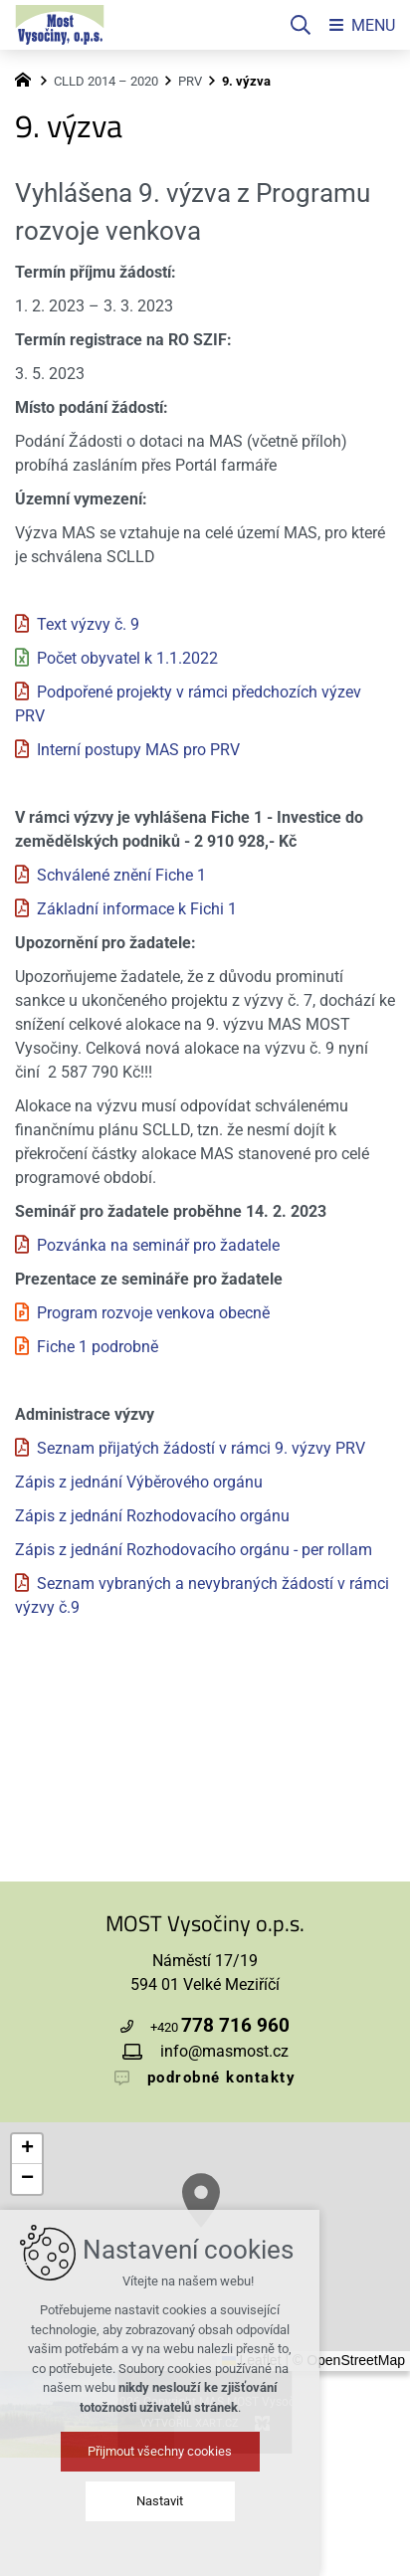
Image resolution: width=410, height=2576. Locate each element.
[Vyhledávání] (300, 25)
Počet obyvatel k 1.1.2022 (127, 658)
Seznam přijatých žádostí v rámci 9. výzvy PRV (201, 1448)
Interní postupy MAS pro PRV (138, 749)
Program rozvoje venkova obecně (153, 1312)
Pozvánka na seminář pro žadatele (158, 1245)
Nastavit (205, 2500)
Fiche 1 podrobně (97, 1346)
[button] (27, 2149)
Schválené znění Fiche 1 (121, 875)
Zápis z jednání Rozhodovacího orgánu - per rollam (193, 1549)
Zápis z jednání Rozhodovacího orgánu (152, 1515)
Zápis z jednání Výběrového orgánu (139, 1482)
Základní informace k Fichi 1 (137, 908)
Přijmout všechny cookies (205, 2451)
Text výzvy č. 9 (88, 624)
